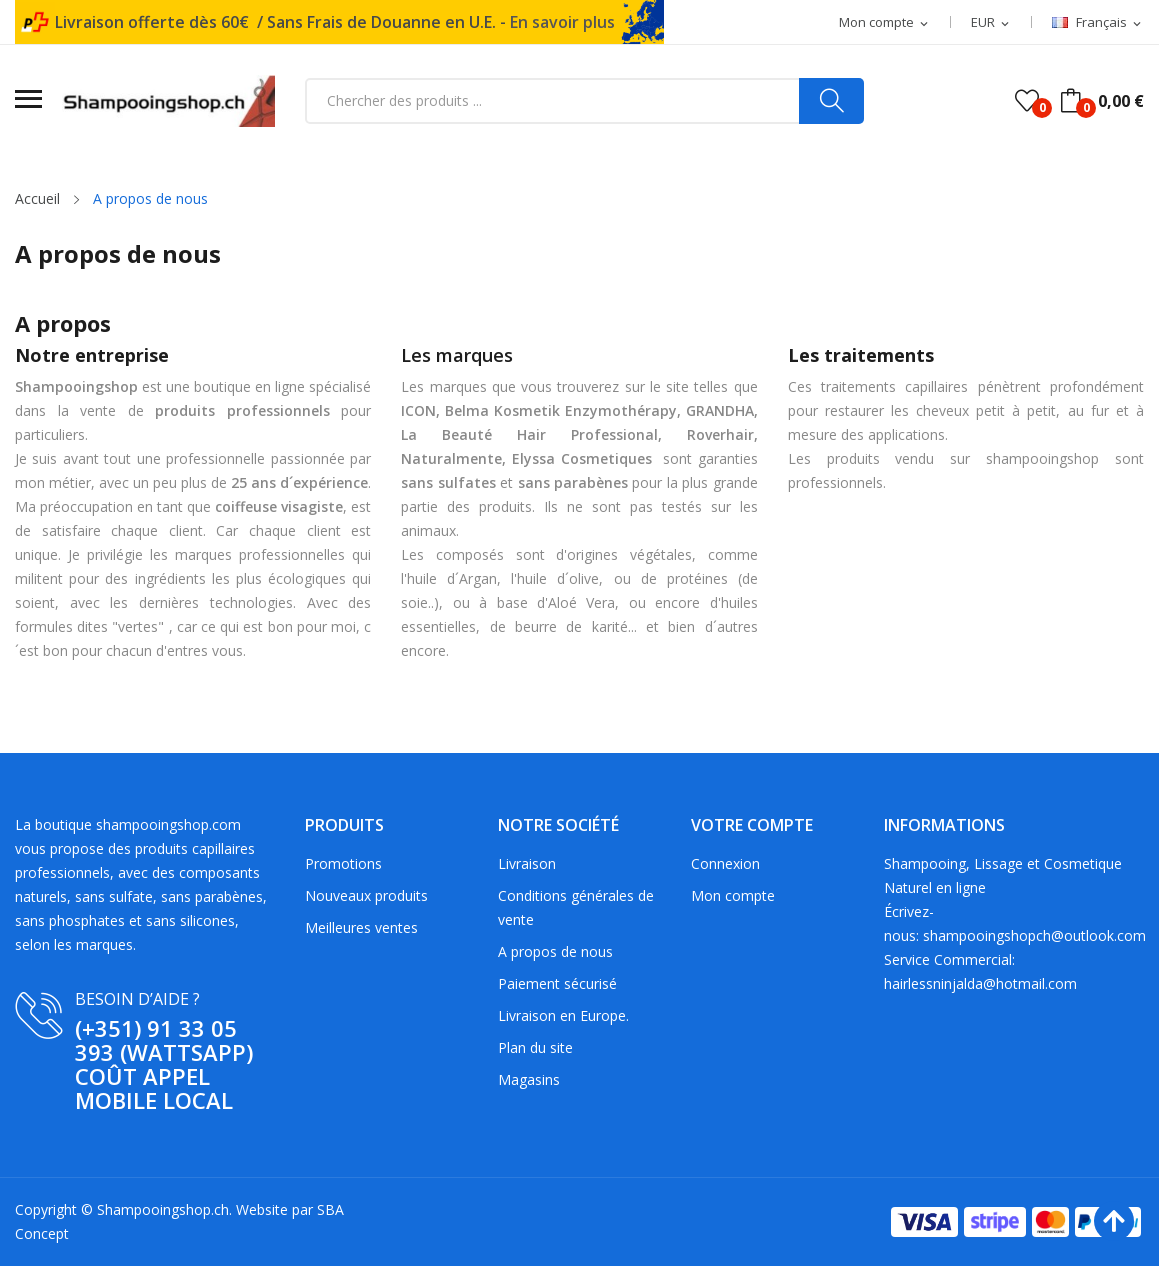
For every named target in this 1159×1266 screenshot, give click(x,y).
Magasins (529, 1079)
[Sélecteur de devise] (991, 23)
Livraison (527, 863)
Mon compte (733, 895)
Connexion (725, 863)
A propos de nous (555, 951)
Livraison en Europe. (563, 1015)
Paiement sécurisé (557, 983)
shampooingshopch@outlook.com (1034, 935)
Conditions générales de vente (576, 907)
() (1027, 101)
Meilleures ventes (361, 927)
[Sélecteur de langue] (1098, 23)
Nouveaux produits (366, 895)
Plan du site (535, 1047)
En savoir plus (562, 22)
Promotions (343, 863)
